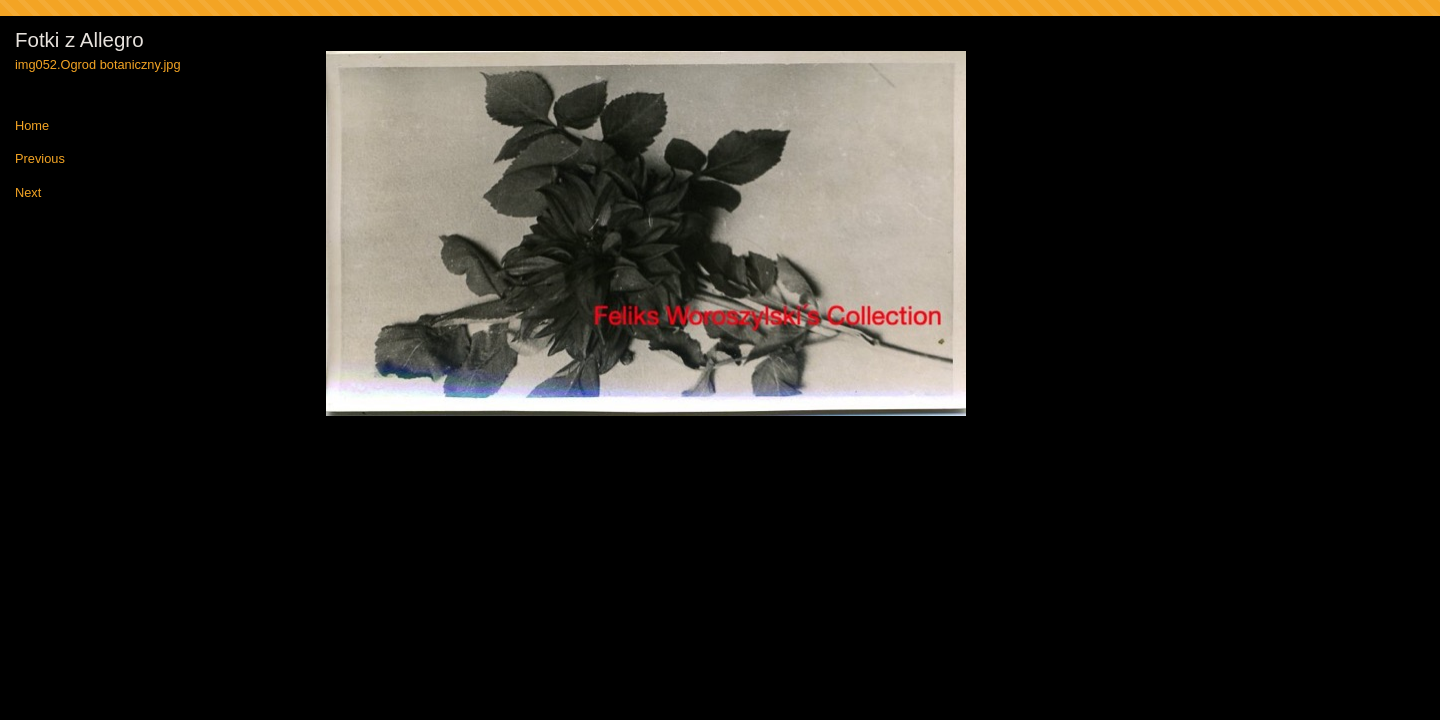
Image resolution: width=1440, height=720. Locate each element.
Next (28, 193)
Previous (40, 159)
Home (32, 126)
